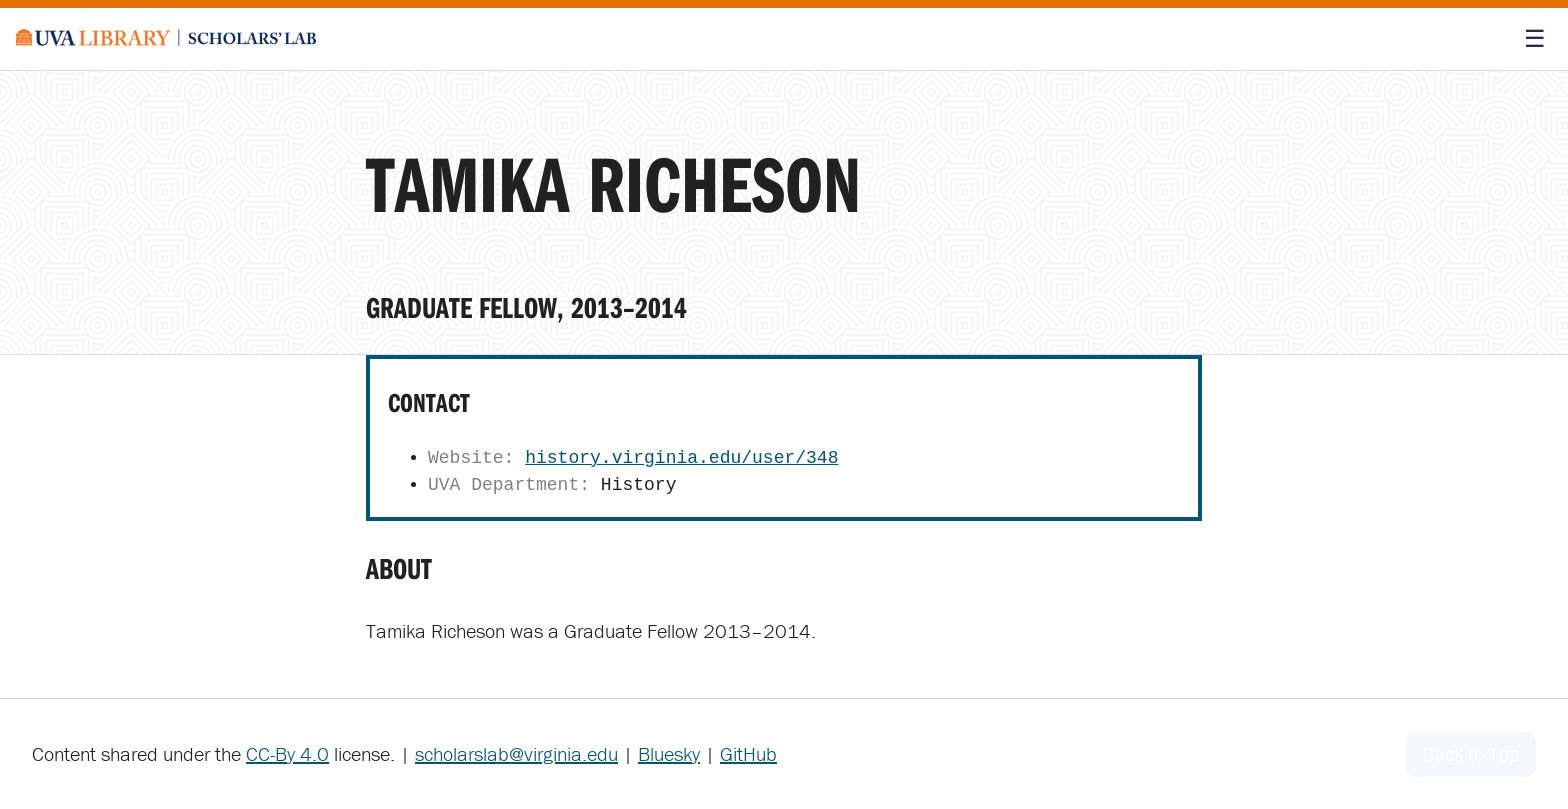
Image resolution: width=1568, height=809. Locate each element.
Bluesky (669, 753)
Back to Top (1471, 753)
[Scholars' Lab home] (166, 39)
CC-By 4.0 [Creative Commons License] (287, 753)
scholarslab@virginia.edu (516, 753)
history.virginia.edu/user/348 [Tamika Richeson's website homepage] (681, 458)
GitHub (748, 753)
